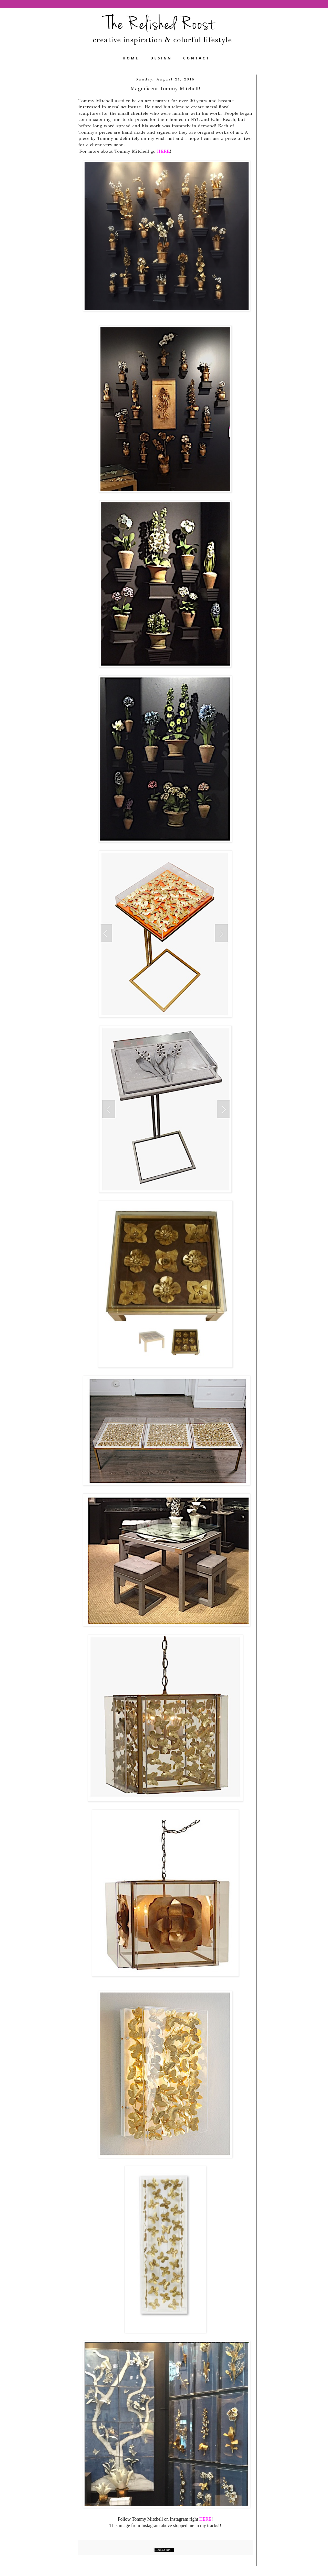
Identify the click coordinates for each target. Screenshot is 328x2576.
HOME (131, 58)
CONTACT (196, 58)
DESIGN (161, 58)
